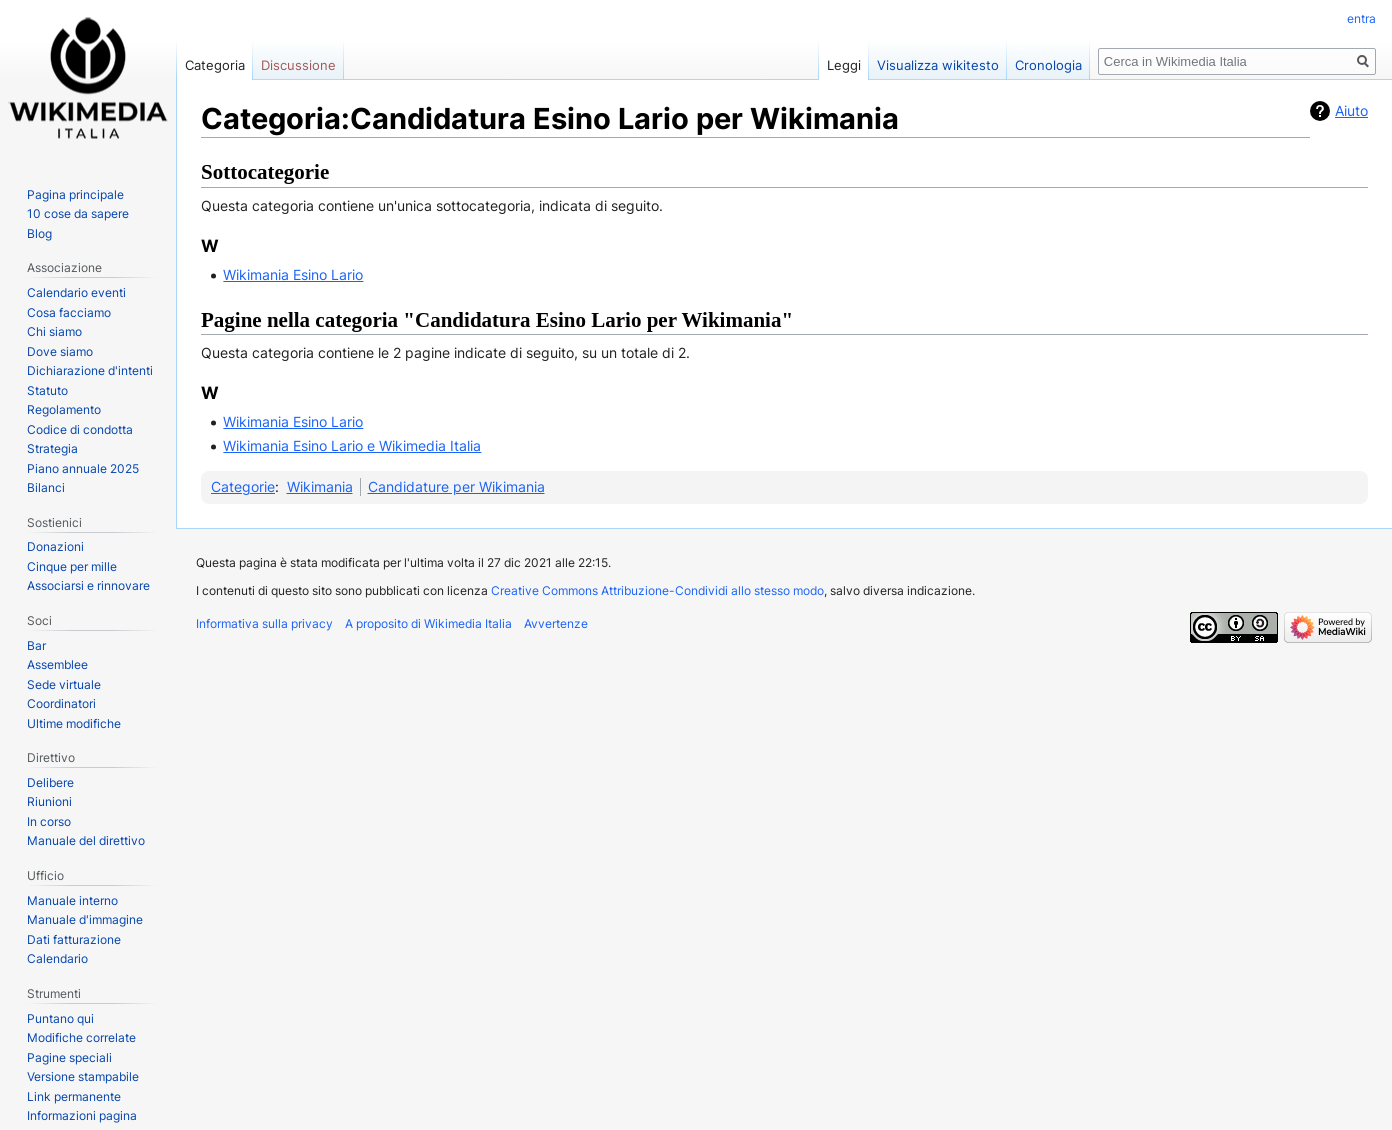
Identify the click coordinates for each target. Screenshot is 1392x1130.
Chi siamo (54, 331)
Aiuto (1351, 110)
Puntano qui (60, 1018)
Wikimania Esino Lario (293, 274)
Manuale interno (72, 900)
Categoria (215, 65)
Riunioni (49, 801)
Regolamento (64, 409)
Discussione (298, 65)
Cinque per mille (72, 566)
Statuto (47, 390)
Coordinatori (61, 703)
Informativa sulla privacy (264, 623)
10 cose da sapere (78, 213)
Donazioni (55, 546)
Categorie (243, 486)
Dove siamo (60, 351)
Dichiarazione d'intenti (90, 370)
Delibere (50, 782)
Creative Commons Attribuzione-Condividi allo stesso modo (657, 590)
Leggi (844, 65)
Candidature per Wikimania (456, 486)
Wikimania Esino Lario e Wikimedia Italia (352, 445)
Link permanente (74, 1096)
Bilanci (46, 487)
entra (1361, 18)
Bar (36, 645)
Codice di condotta (80, 429)
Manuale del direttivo (86, 840)
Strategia (52, 448)
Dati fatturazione (74, 939)
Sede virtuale (64, 684)
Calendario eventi (76, 292)
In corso (49, 821)
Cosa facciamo (69, 312)
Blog (39, 233)
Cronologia (1048, 65)
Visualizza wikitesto (938, 65)
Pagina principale (75, 194)
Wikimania (320, 486)
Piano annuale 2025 (83, 468)
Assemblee (57, 664)
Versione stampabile (83, 1076)
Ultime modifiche (74, 723)
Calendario (57, 958)
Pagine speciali (69, 1057)
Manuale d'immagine (85, 919)
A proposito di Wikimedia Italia (428, 623)
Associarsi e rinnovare (88, 585)
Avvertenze (556, 623)
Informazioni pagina (82, 1115)
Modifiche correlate (81, 1037)
